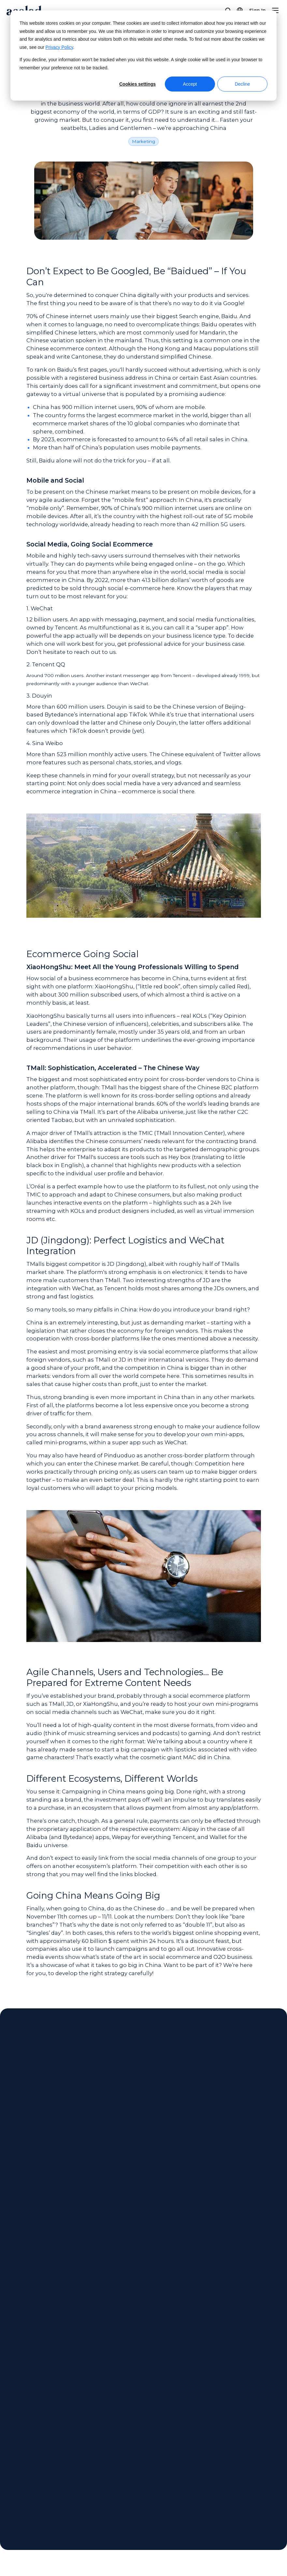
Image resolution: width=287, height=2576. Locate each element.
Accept (190, 84)
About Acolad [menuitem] (21, 2454)
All (35, 2176)
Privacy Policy (59, 47)
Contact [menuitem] (185, 2466)
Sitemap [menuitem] (244, 2479)
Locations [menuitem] (16, 2479)
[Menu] (275, 10)
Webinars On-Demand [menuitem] (121, 2454)
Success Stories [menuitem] (112, 2479)
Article (55, 2176)
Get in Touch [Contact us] (143, 2105)
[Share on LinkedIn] (263, 2540)
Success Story (91, 2176)
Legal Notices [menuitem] (251, 2454)
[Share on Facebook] (218, 2540)
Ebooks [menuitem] (101, 2466)
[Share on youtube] (278, 2540)
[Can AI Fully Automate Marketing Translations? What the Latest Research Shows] (82, 2263)
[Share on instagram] (248, 2540)
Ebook (127, 2176)
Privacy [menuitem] (243, 2466)
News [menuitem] (11, 2466)
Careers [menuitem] (14, 2491)
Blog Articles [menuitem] (108, 2491)
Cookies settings (137, 84)
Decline (242, 84)
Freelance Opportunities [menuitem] (36, 2503)
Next (69, 2351)
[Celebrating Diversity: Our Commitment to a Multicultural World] (205, 2263)
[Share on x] (233, 2540)
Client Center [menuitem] (192, 2454)
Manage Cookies (161, 2539)
